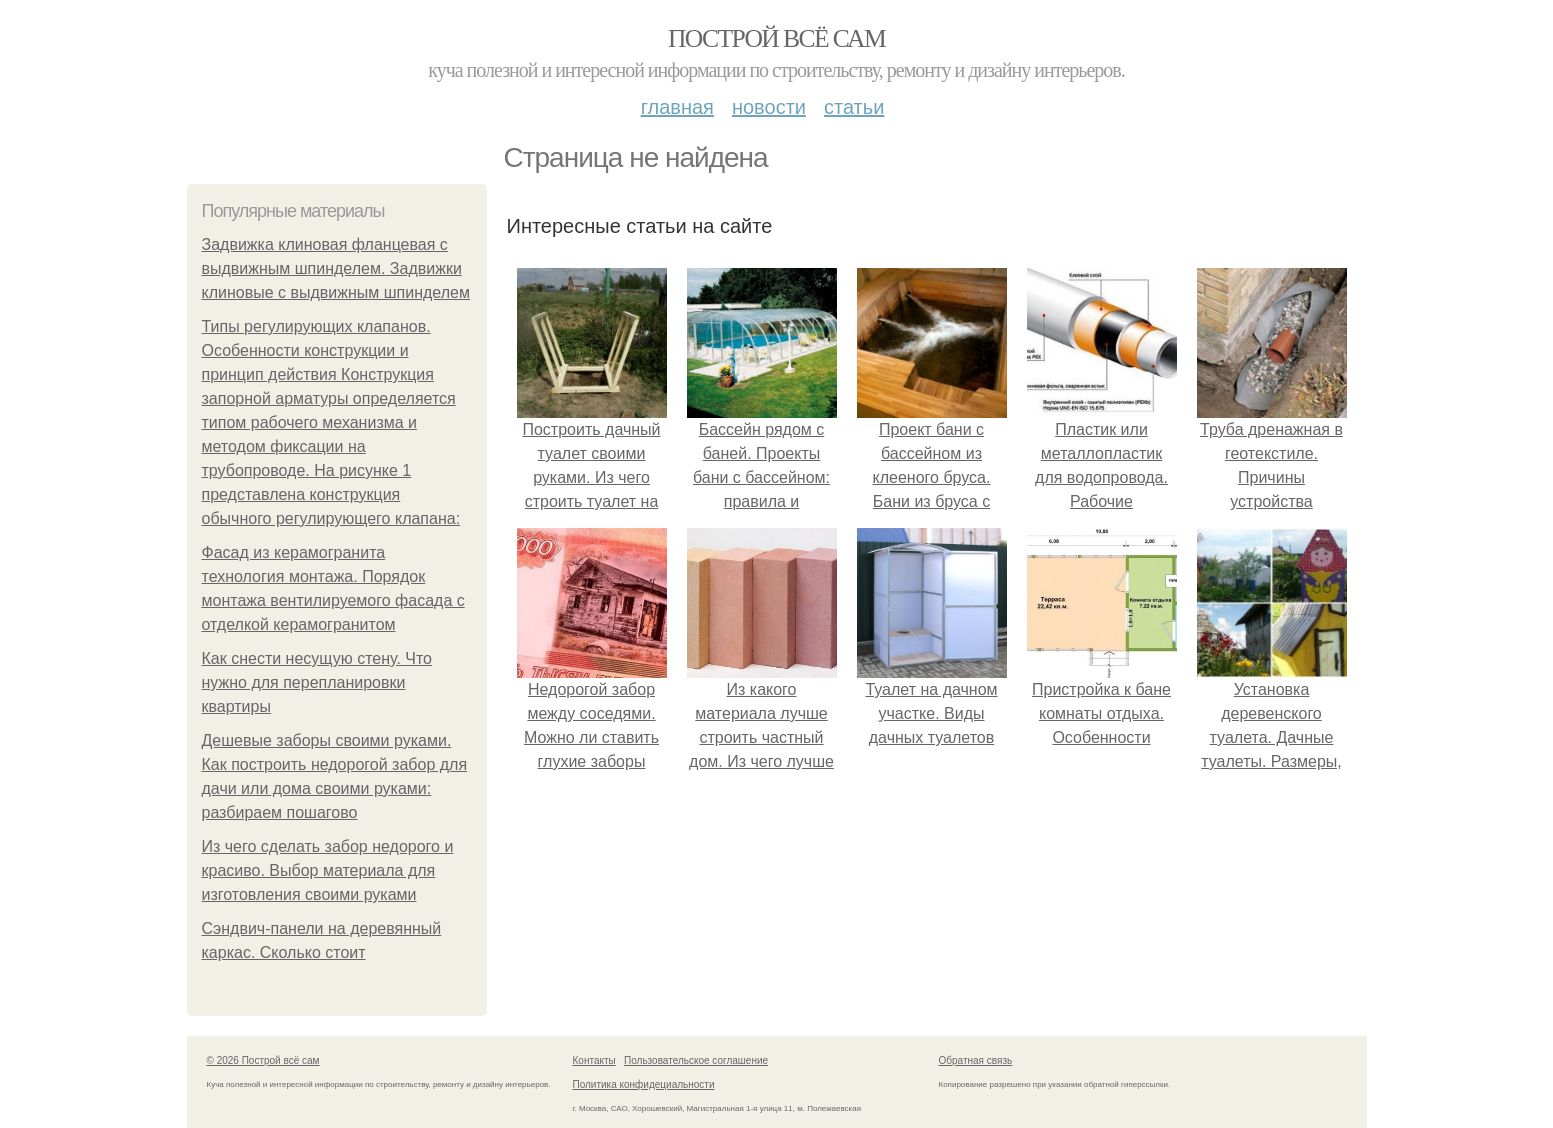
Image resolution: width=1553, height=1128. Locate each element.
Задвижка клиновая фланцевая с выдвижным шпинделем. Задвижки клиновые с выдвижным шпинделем (336, 268)
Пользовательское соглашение (696, 1060)
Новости (769, 107)
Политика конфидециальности (644, 1084)
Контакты (594, 1060)
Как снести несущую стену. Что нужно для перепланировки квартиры (317, 682)
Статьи (854, 107)
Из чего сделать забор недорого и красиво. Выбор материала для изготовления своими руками (328, 870)
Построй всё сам (776, 38)
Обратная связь (976, 1060)
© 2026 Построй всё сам (263, 1060)
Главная (677, 107)
